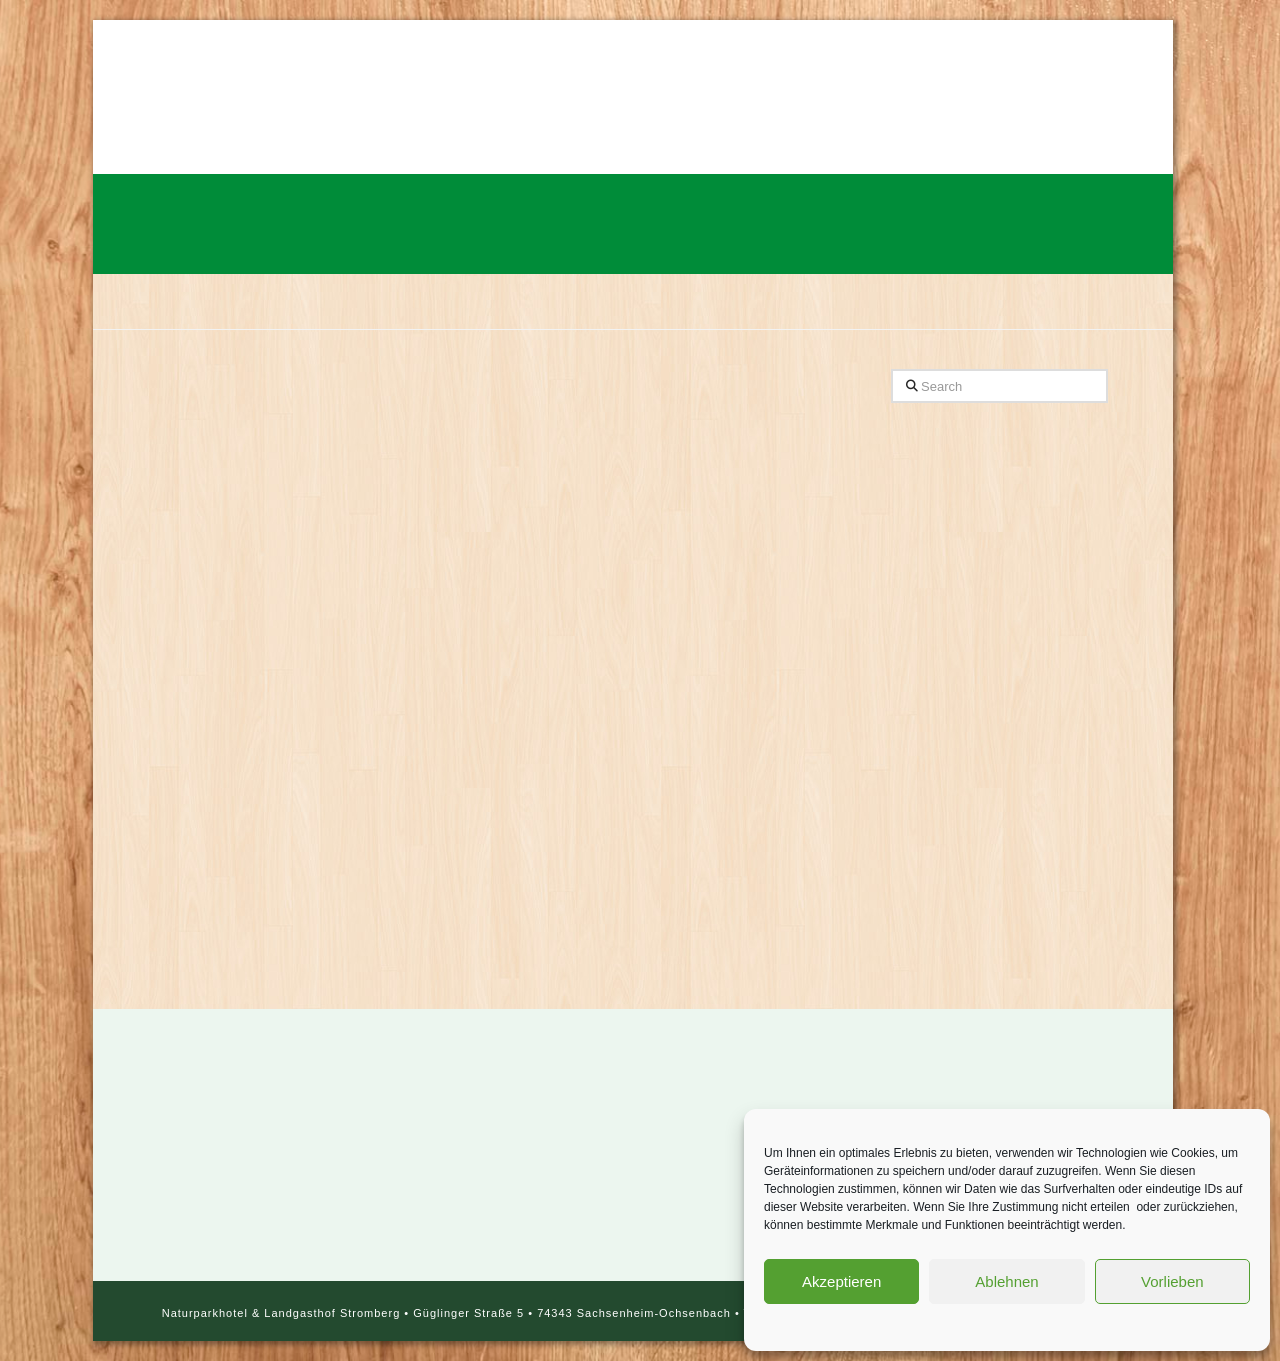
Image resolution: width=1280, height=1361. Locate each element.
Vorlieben (1172, 1281)
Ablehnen (1006, 1281)
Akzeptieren (841, 1281)
